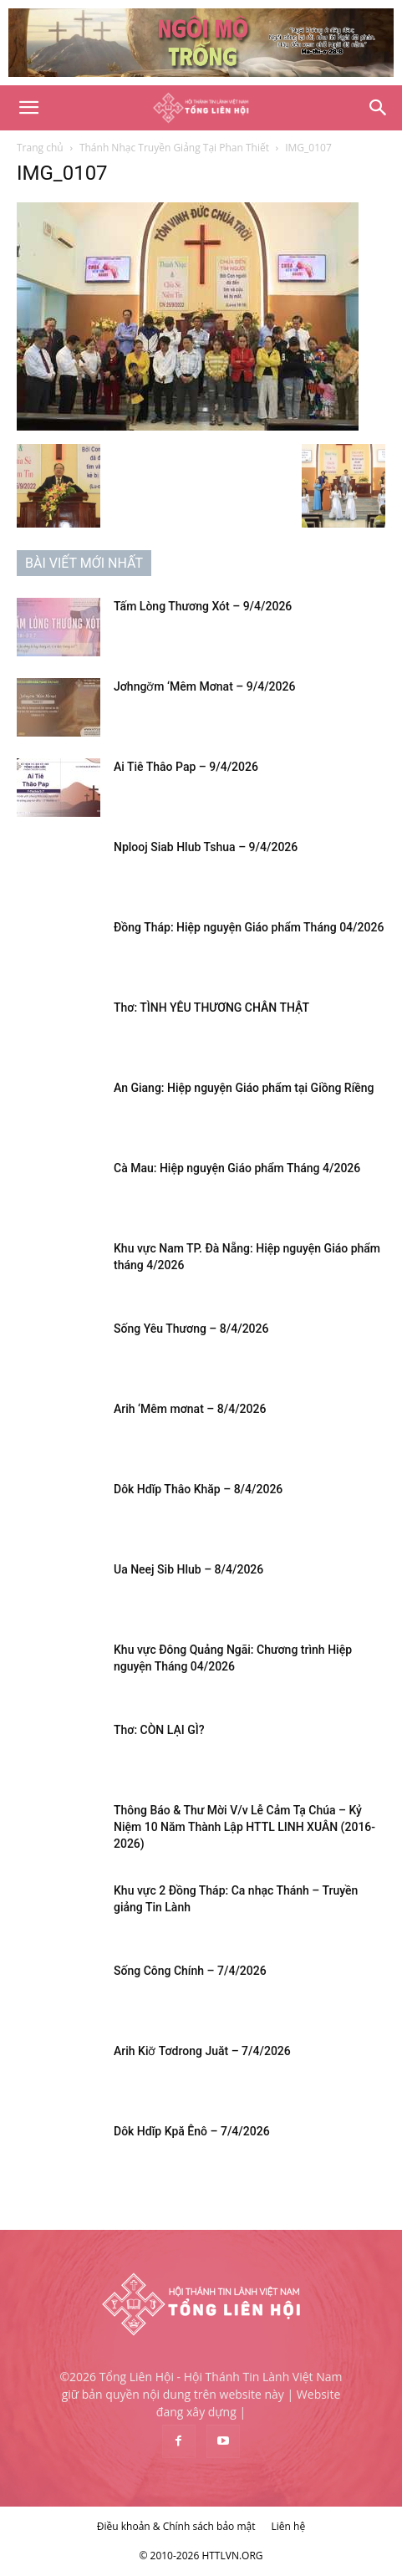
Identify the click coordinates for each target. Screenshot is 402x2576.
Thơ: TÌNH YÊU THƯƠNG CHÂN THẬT (211, 1007)
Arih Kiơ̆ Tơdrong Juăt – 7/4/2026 (202, 2051)
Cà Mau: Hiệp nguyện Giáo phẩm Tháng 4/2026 (237, 1168)
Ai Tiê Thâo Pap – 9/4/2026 (186, 766)
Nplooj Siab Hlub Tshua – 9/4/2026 (206, 847)
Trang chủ (40, 147)
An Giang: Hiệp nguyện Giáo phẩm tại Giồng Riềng (244, 1087)
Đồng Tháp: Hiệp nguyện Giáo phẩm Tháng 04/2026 (249, 927)
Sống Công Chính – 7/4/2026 (190, 1970)
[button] (28, 107)
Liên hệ (289, 2526)
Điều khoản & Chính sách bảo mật (176, 2526)
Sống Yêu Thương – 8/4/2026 (191, 1328)
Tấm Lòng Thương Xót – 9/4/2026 (203, 606)
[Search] (378, 107)
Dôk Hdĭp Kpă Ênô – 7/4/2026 (192, 2131)
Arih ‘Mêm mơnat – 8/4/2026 (190, 1409)
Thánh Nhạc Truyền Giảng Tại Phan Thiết (174, 147)
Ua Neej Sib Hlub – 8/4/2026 (188, 1569)
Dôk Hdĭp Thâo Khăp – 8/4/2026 (198, 1489)
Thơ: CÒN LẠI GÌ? (159, 1730)
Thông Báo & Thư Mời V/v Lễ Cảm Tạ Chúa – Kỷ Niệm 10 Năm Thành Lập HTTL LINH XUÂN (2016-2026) (244, 1826)
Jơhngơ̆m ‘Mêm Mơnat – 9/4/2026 (204, 686)
